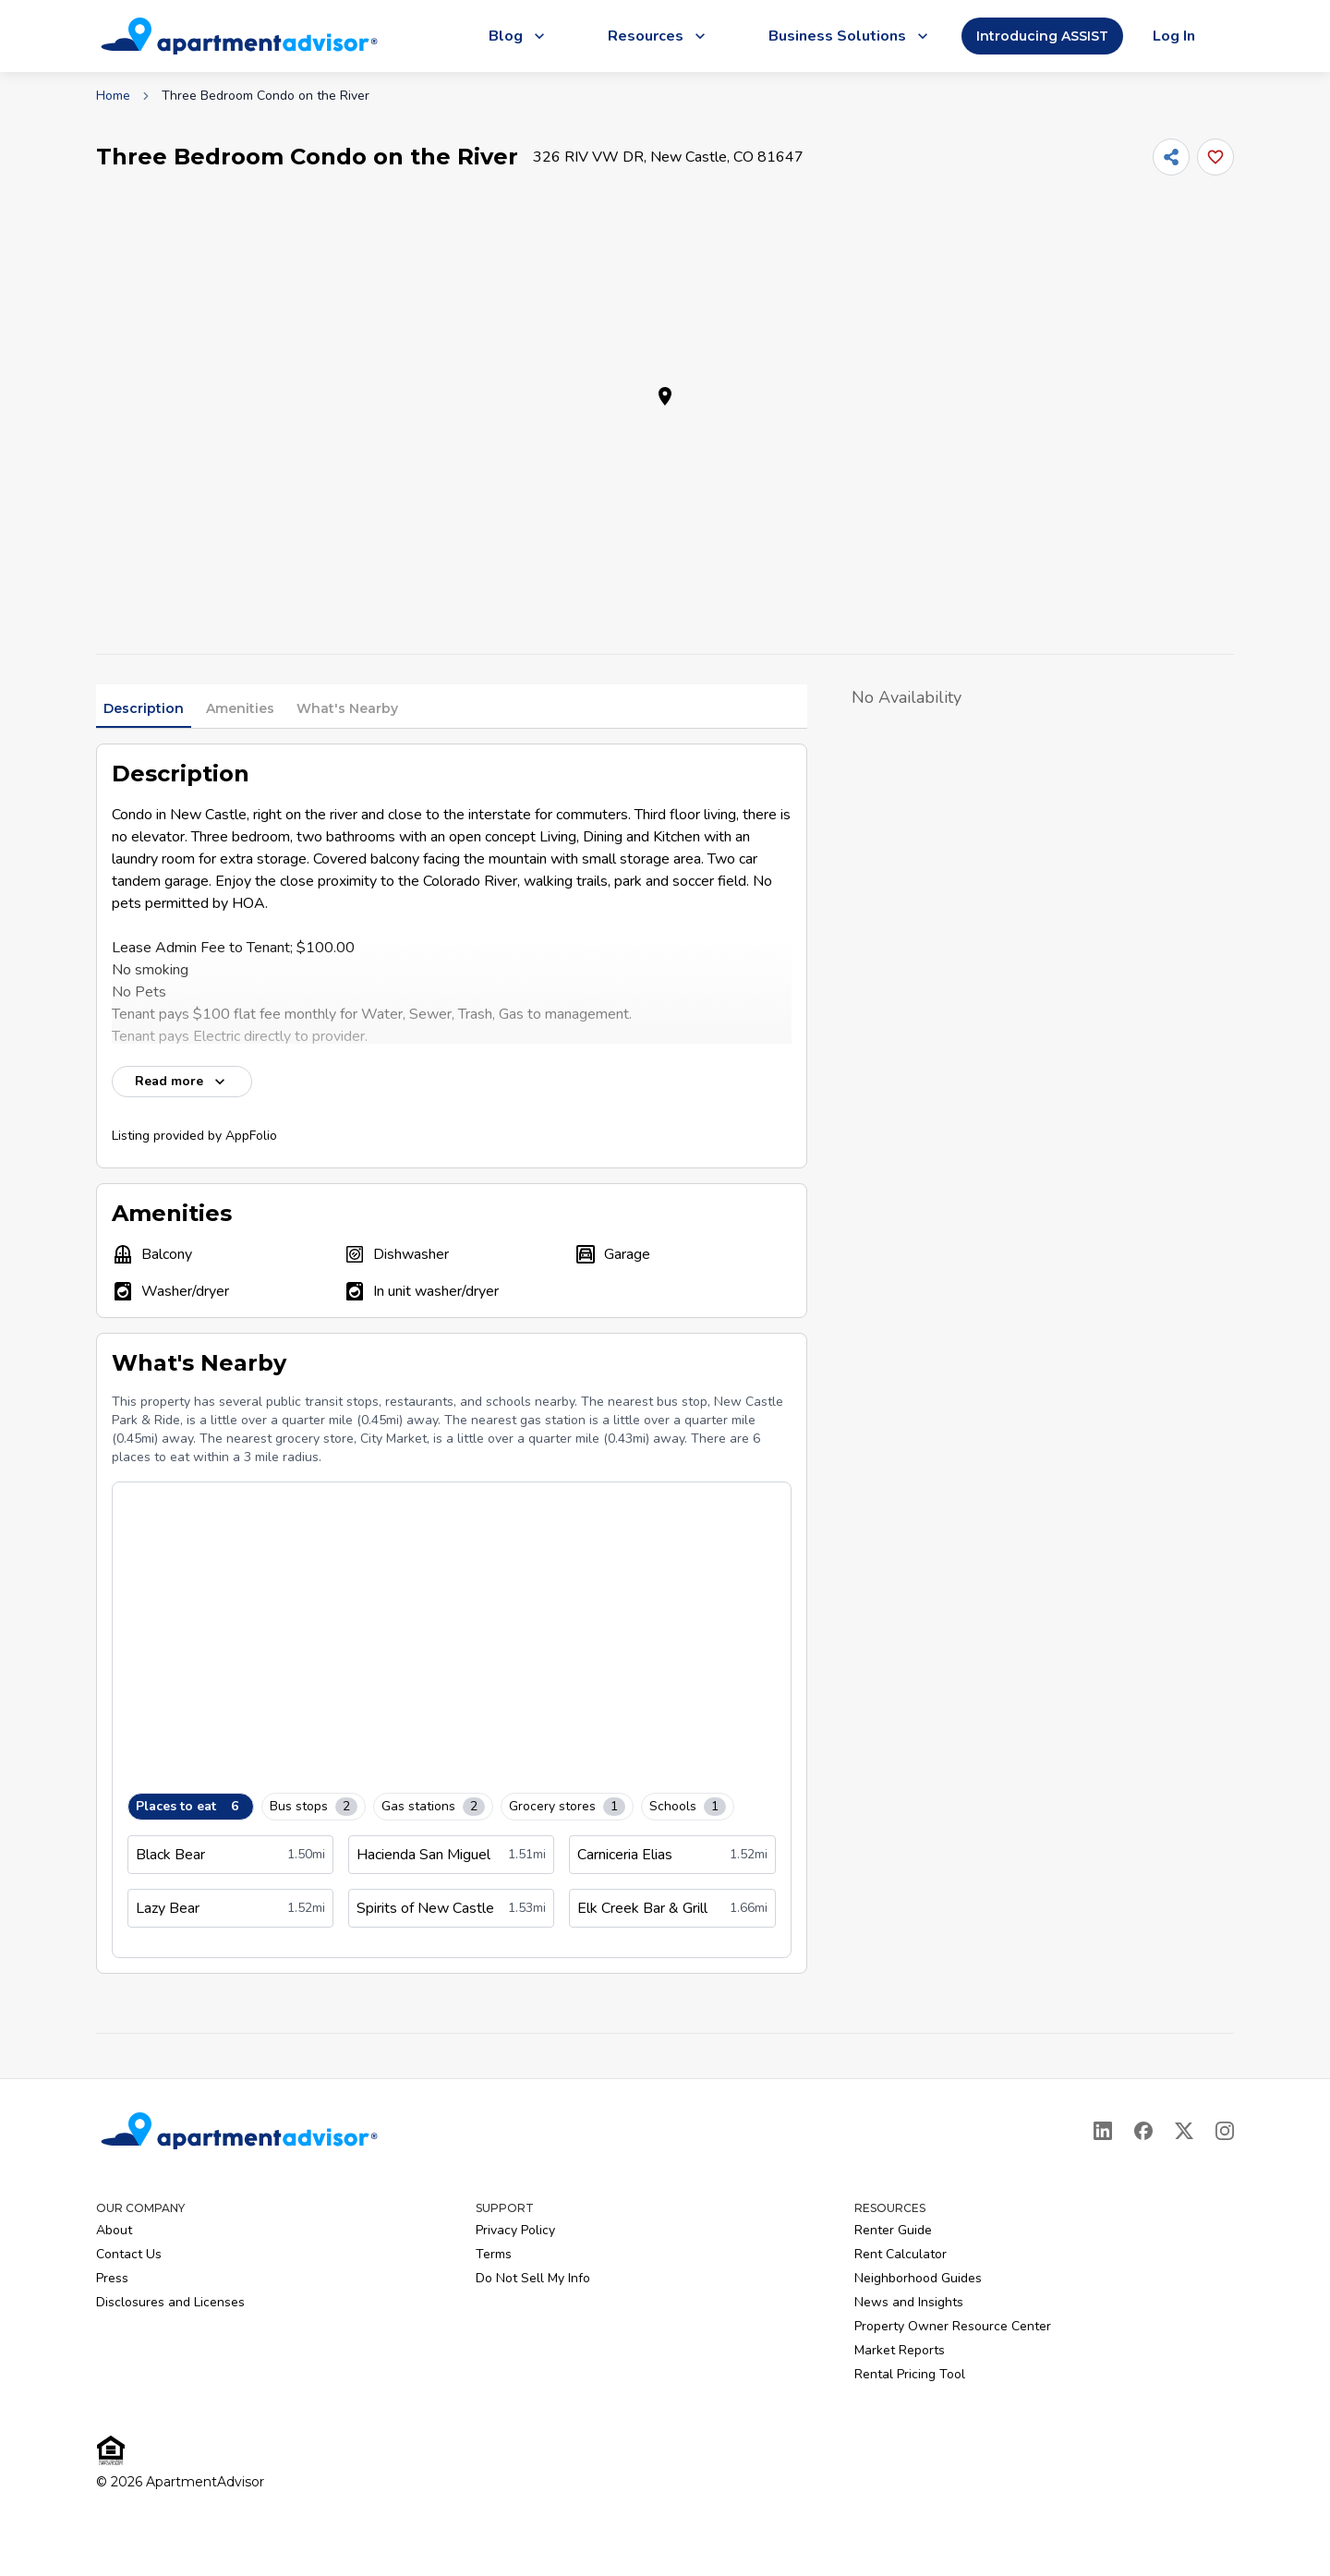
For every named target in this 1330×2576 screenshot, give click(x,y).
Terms (494, 2254)
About (114, 2230)
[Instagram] (1224, 2131)
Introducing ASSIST (1042, 36)
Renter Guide (893, 2230)
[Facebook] (1143, 2131)
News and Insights (908, 2302)
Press (112, 2278)
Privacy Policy (515, 2230)
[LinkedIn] (1103, 2131)
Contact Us (129, 2254)
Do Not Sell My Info (533, 2278)
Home (113, 95)
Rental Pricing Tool (909, 2374)
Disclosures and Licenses (170, 2302)
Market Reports (899, 2350)
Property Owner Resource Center (952, 2326)
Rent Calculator (900, 2254)
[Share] (1171, 157)
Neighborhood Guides (918, 2278)
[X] (1184, 2131)
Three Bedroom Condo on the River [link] (265, 95)
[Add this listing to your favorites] (1215, 157)
